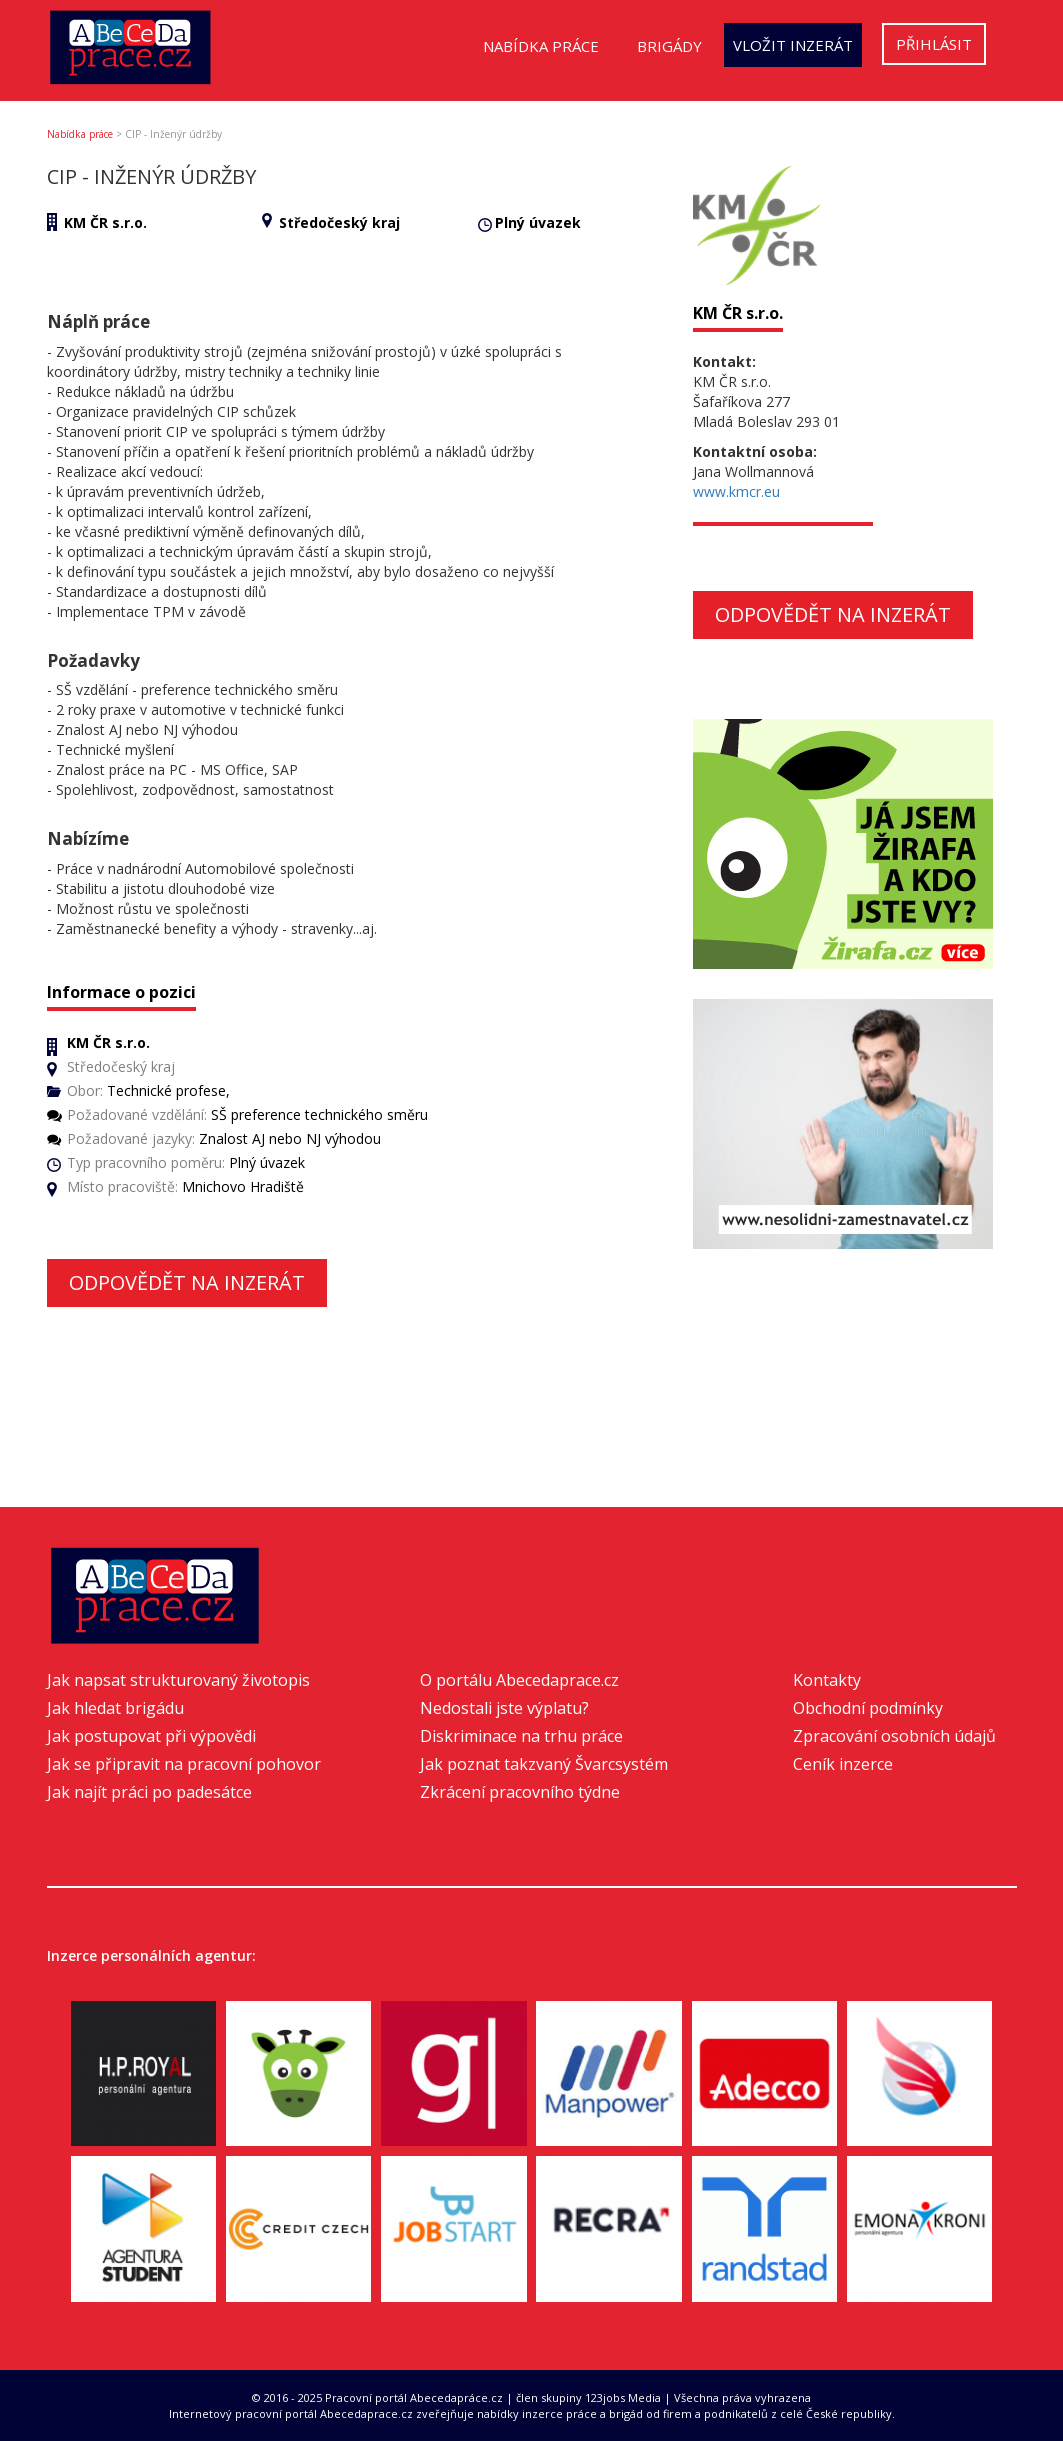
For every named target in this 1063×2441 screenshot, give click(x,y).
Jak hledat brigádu (115, 1708)
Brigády (669, 46)
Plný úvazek (538, 222)
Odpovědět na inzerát (187, 1282)
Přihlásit (934, 44)
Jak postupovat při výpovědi (151, 1736)
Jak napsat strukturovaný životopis (178, 1680)
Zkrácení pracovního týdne (520, 1792)
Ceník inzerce (843, 1764)
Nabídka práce (541, 46)
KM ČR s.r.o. (105, 222)
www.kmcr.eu (736, 491)
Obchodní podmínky (868, 1708)
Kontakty (827, 1680)
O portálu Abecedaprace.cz (519, 1680)
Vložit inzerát (793, 45)
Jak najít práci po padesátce (149, 1792)
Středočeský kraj (339, 222)
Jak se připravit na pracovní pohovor (184, 1764)
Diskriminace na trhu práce (521, 1736)
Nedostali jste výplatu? (504, 1708)
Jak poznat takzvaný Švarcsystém (544, 1764)
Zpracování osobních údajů (894, 1736)
